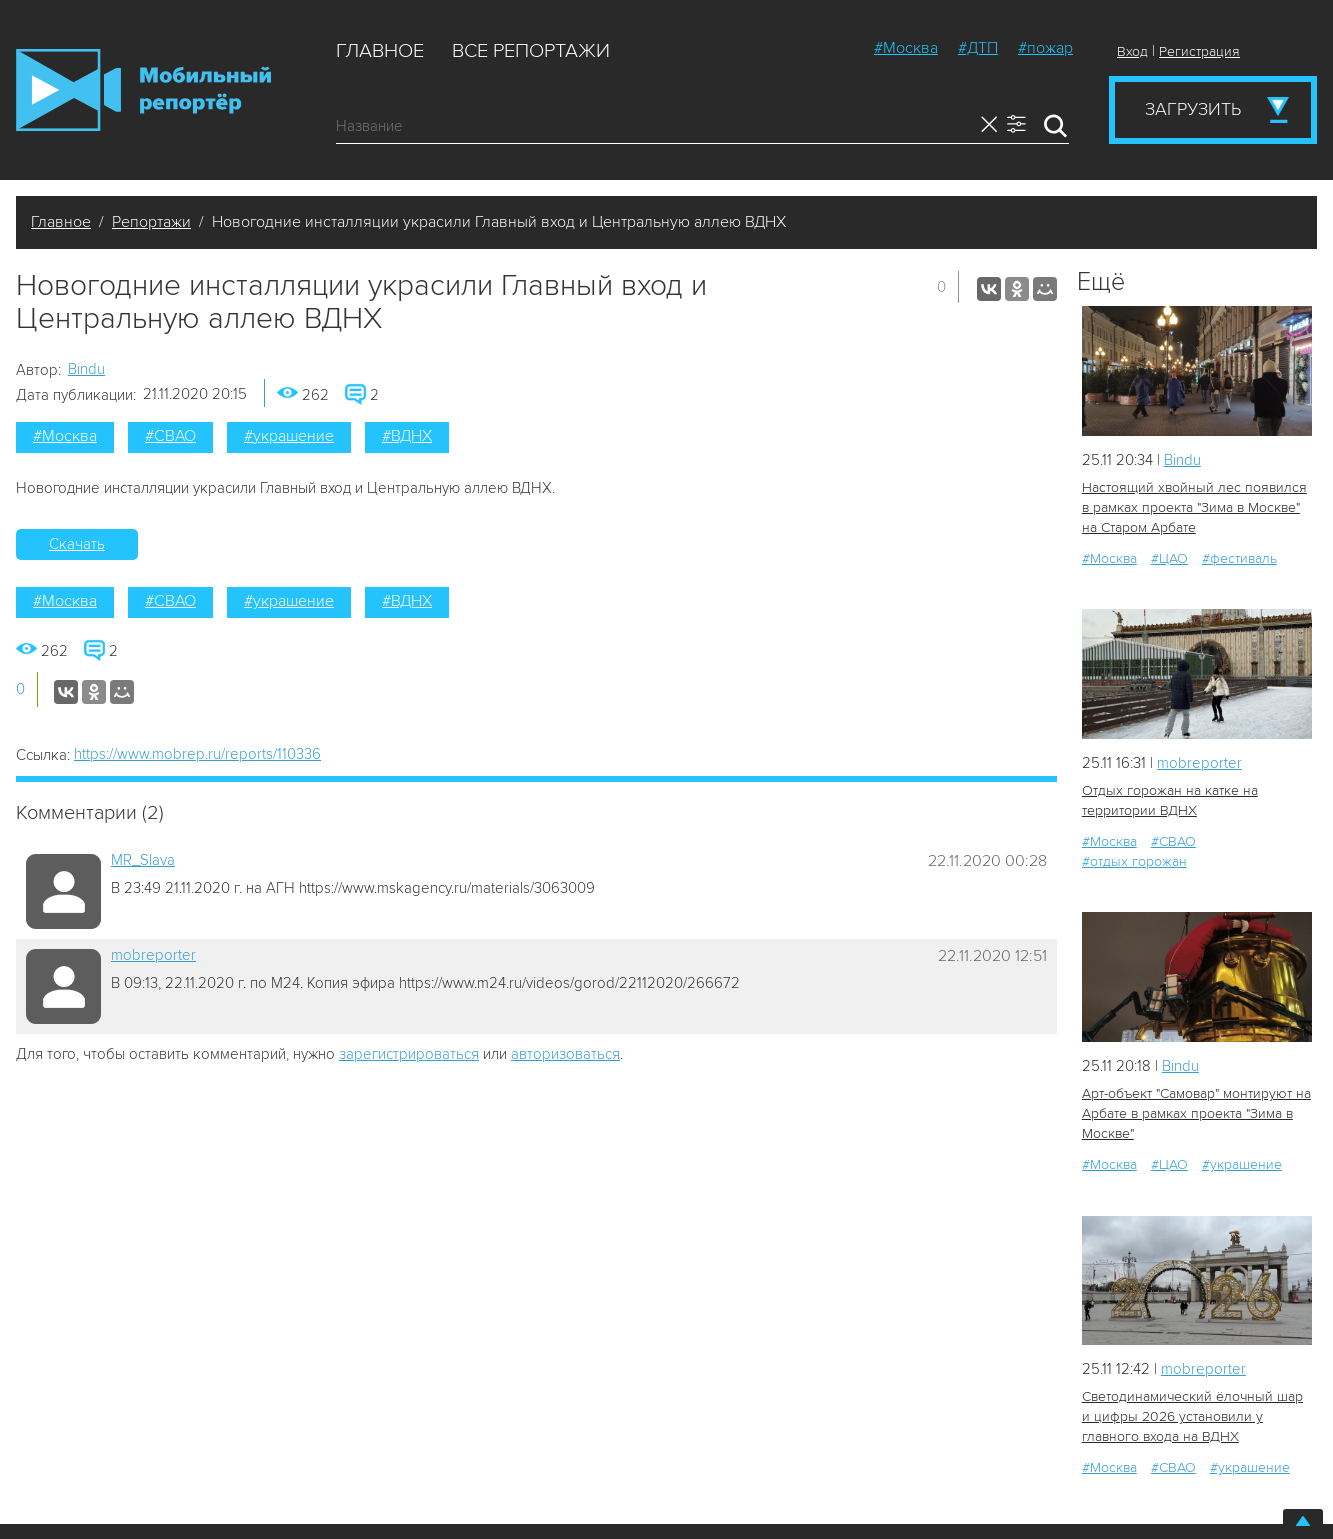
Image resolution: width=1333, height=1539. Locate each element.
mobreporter (153, 955)
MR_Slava (143, 860)
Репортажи (151, 222)
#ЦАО (1169, 558)
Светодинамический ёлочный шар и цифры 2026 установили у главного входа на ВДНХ (1192, 1416)
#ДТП (978, 48)
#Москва (906, 48)
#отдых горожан (1134, 861)
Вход (1132, 51)
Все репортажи (531, 51)
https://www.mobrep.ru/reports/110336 (197, 754)
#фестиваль (1239, 558)
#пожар (1045, 48)
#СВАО (170, 436)
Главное (380, 51)
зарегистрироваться (409, 1054)
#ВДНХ (407, 436)
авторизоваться (565, 1054)
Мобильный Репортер (143, 90)
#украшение (289, 436)
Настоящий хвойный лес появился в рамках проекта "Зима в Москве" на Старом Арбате (1194, 507)
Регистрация (1199, 51)
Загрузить (1193, 109)
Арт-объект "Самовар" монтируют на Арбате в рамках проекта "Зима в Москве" (1196, 1113)
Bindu (86, 369)
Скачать (77, 544)
